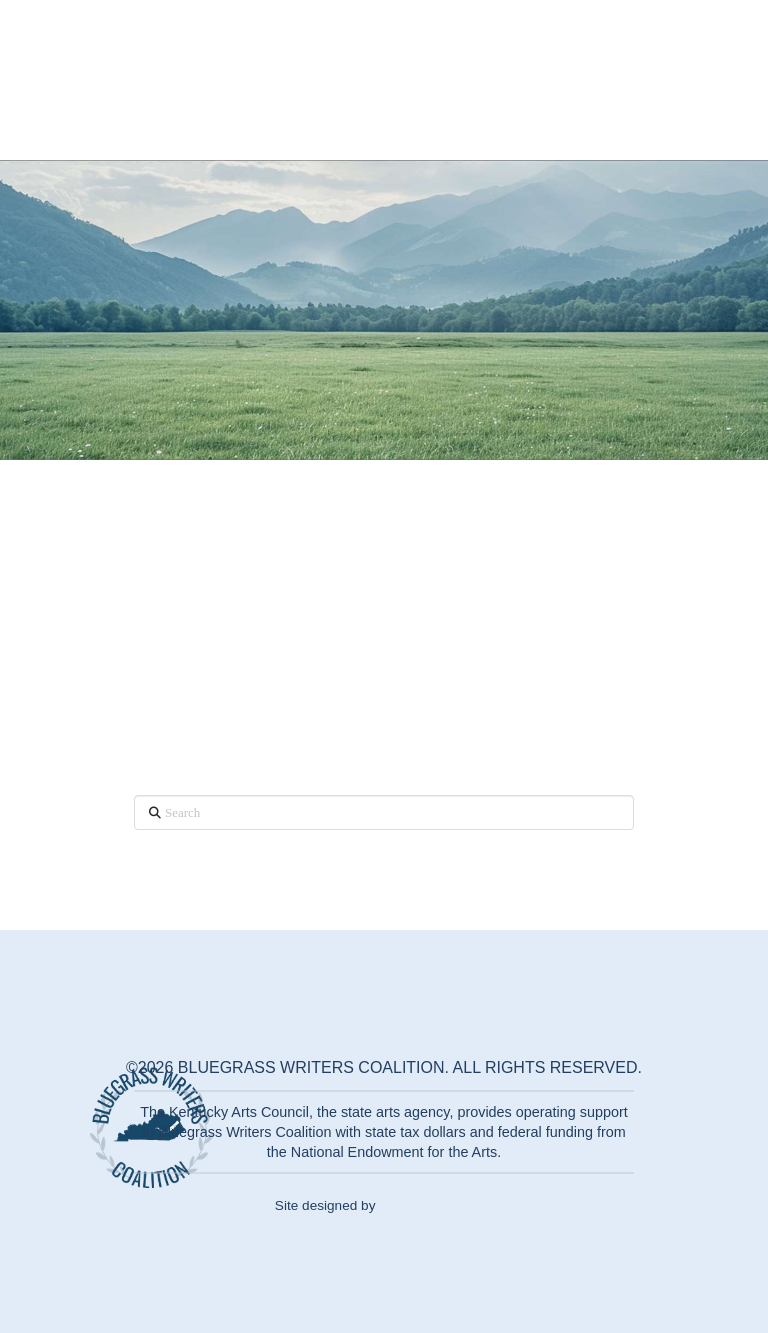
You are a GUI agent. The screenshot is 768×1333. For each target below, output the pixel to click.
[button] (698, 80)
